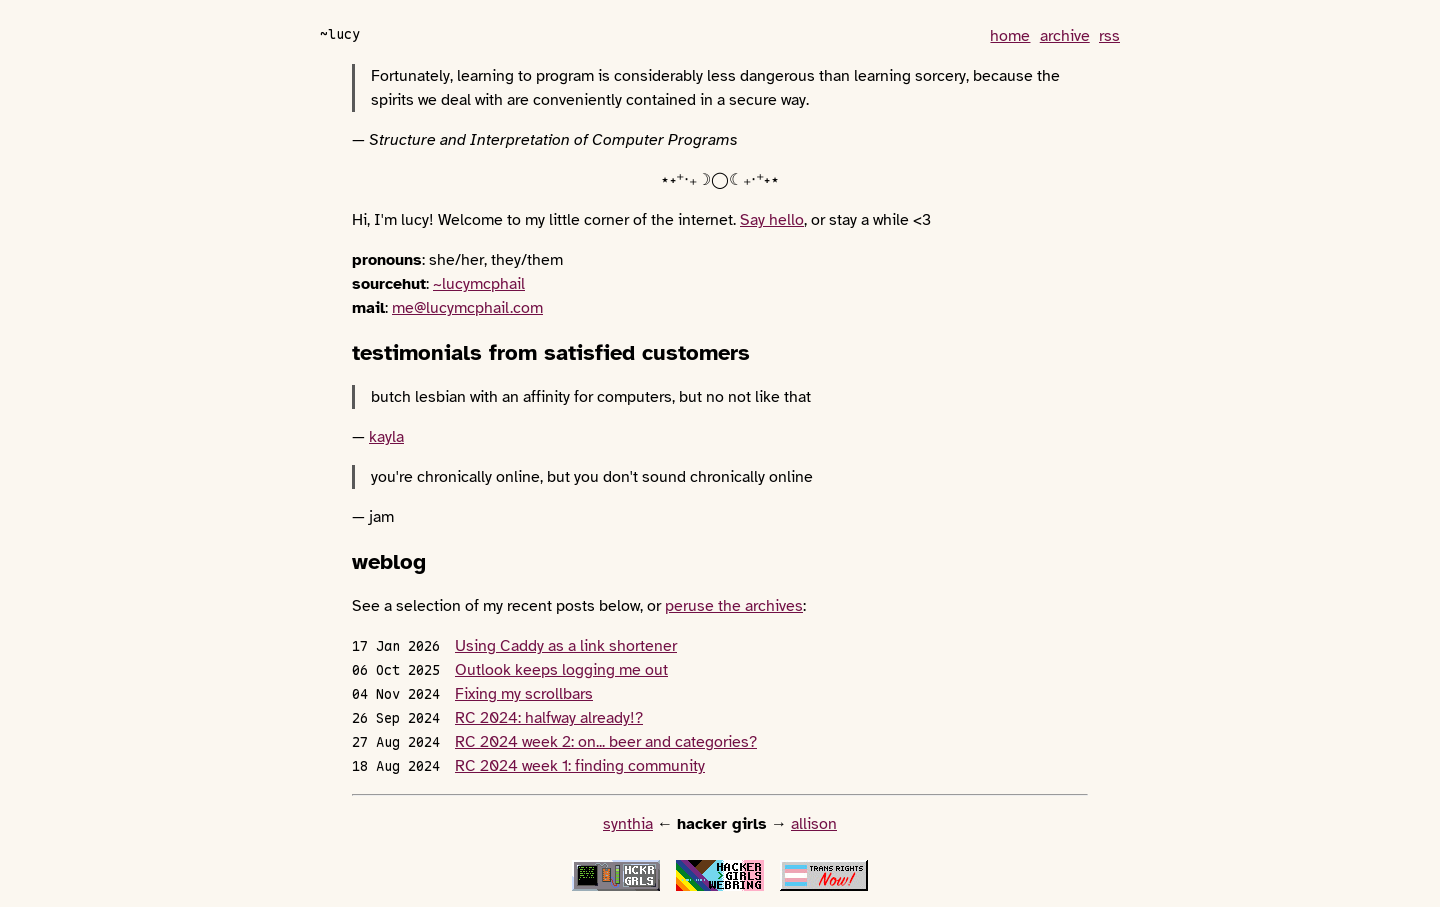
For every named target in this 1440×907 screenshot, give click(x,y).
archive (1065, 36)
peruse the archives (734, 606)
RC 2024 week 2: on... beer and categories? (606, 742)
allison (814, 824)
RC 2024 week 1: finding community (580, 766)
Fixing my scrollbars (524, 694)
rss (1109, 36)
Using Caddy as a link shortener (566, 646)
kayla (386, 437)
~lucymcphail (479, 284)
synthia (628, 824)
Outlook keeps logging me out (561, 670)
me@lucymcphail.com (467, 308)
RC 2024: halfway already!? (549, 718)
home (1010, 36)
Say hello (772, 220)
